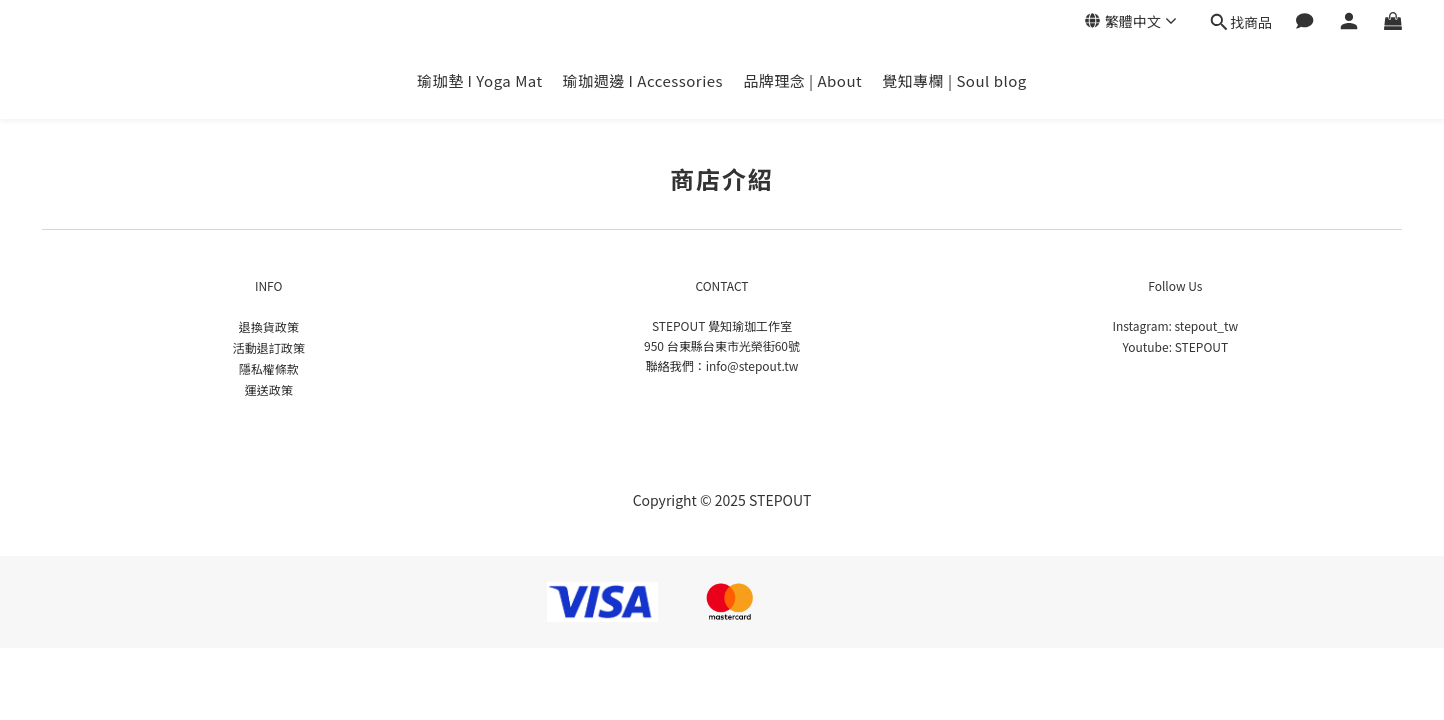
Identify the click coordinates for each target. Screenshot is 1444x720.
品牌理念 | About (802, 80)
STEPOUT (1201, 346)
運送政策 (269, 389)
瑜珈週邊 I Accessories (643, 80)
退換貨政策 (269, 326)
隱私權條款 (269, 368)
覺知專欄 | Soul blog (954, 80)
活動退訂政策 (269, 347)
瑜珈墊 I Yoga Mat (479, 80)
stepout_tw (1207, 325)
